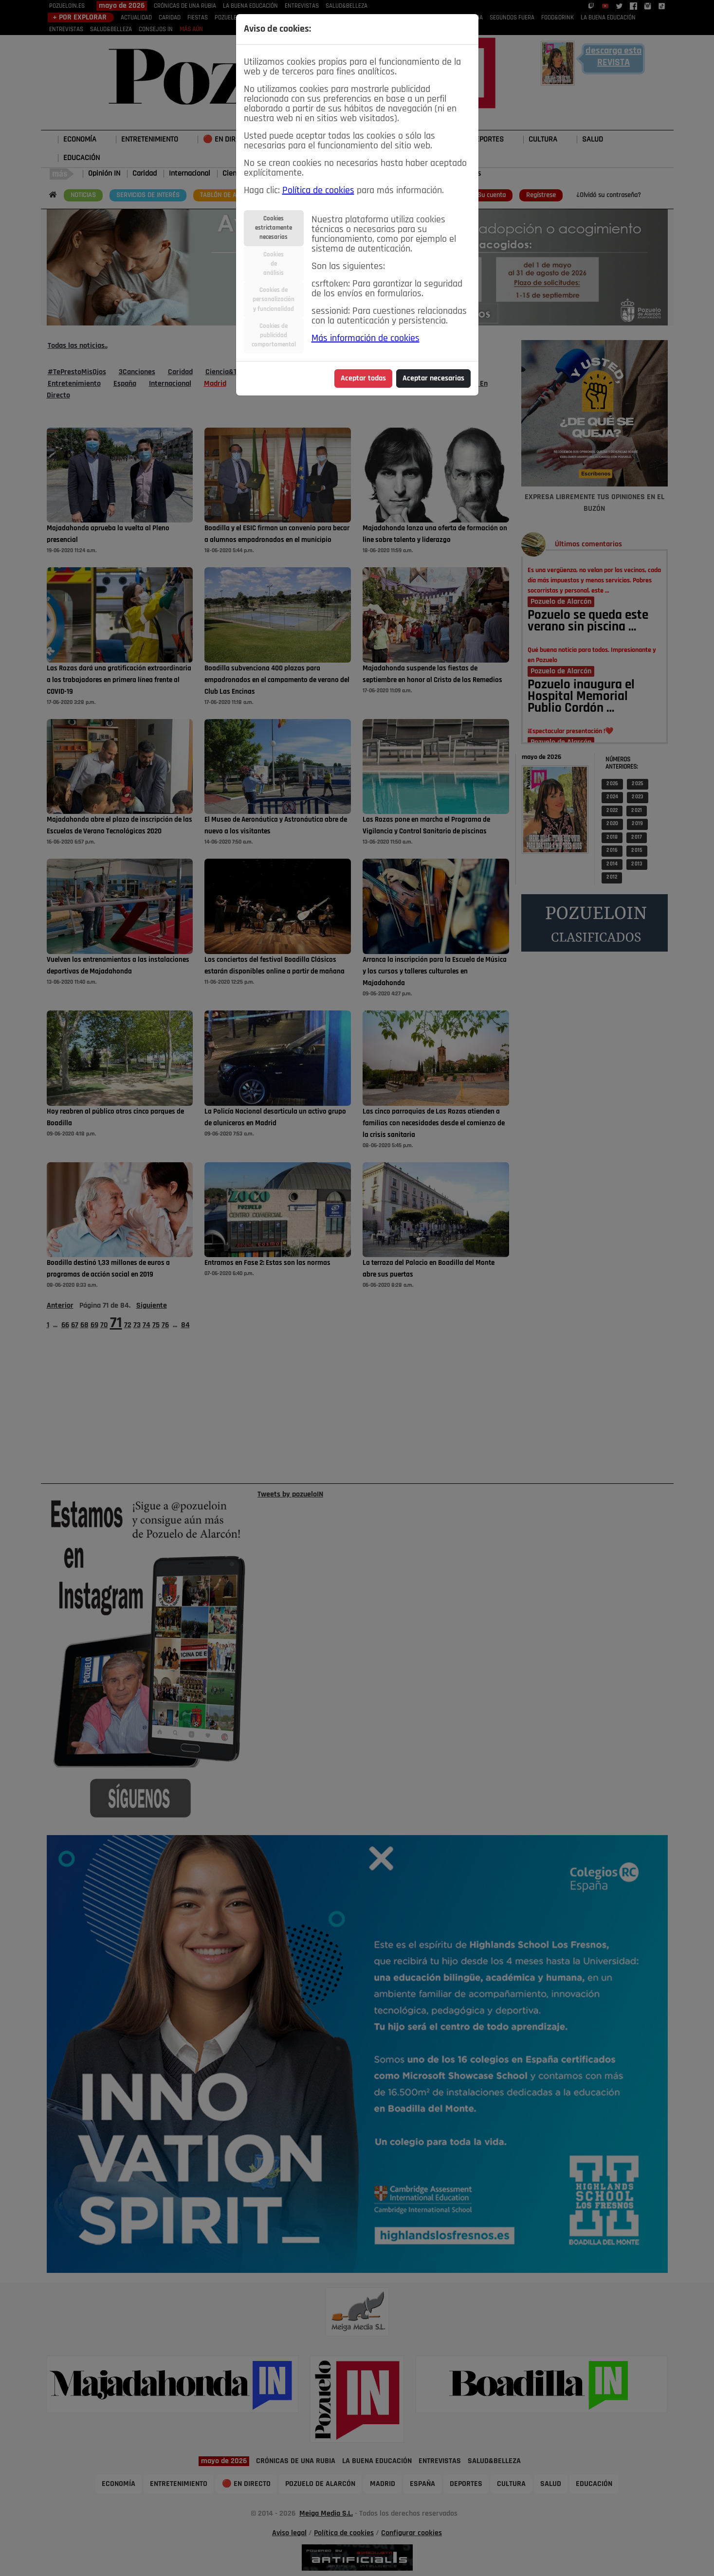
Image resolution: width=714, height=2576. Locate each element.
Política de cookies (318, 191)
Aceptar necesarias (433, 378)
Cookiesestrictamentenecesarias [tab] (273, 228)
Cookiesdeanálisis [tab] (273, 264)
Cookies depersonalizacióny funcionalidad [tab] (273, 299)
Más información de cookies (365, 338)
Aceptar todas (363, 378)
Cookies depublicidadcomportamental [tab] (274, 335)
